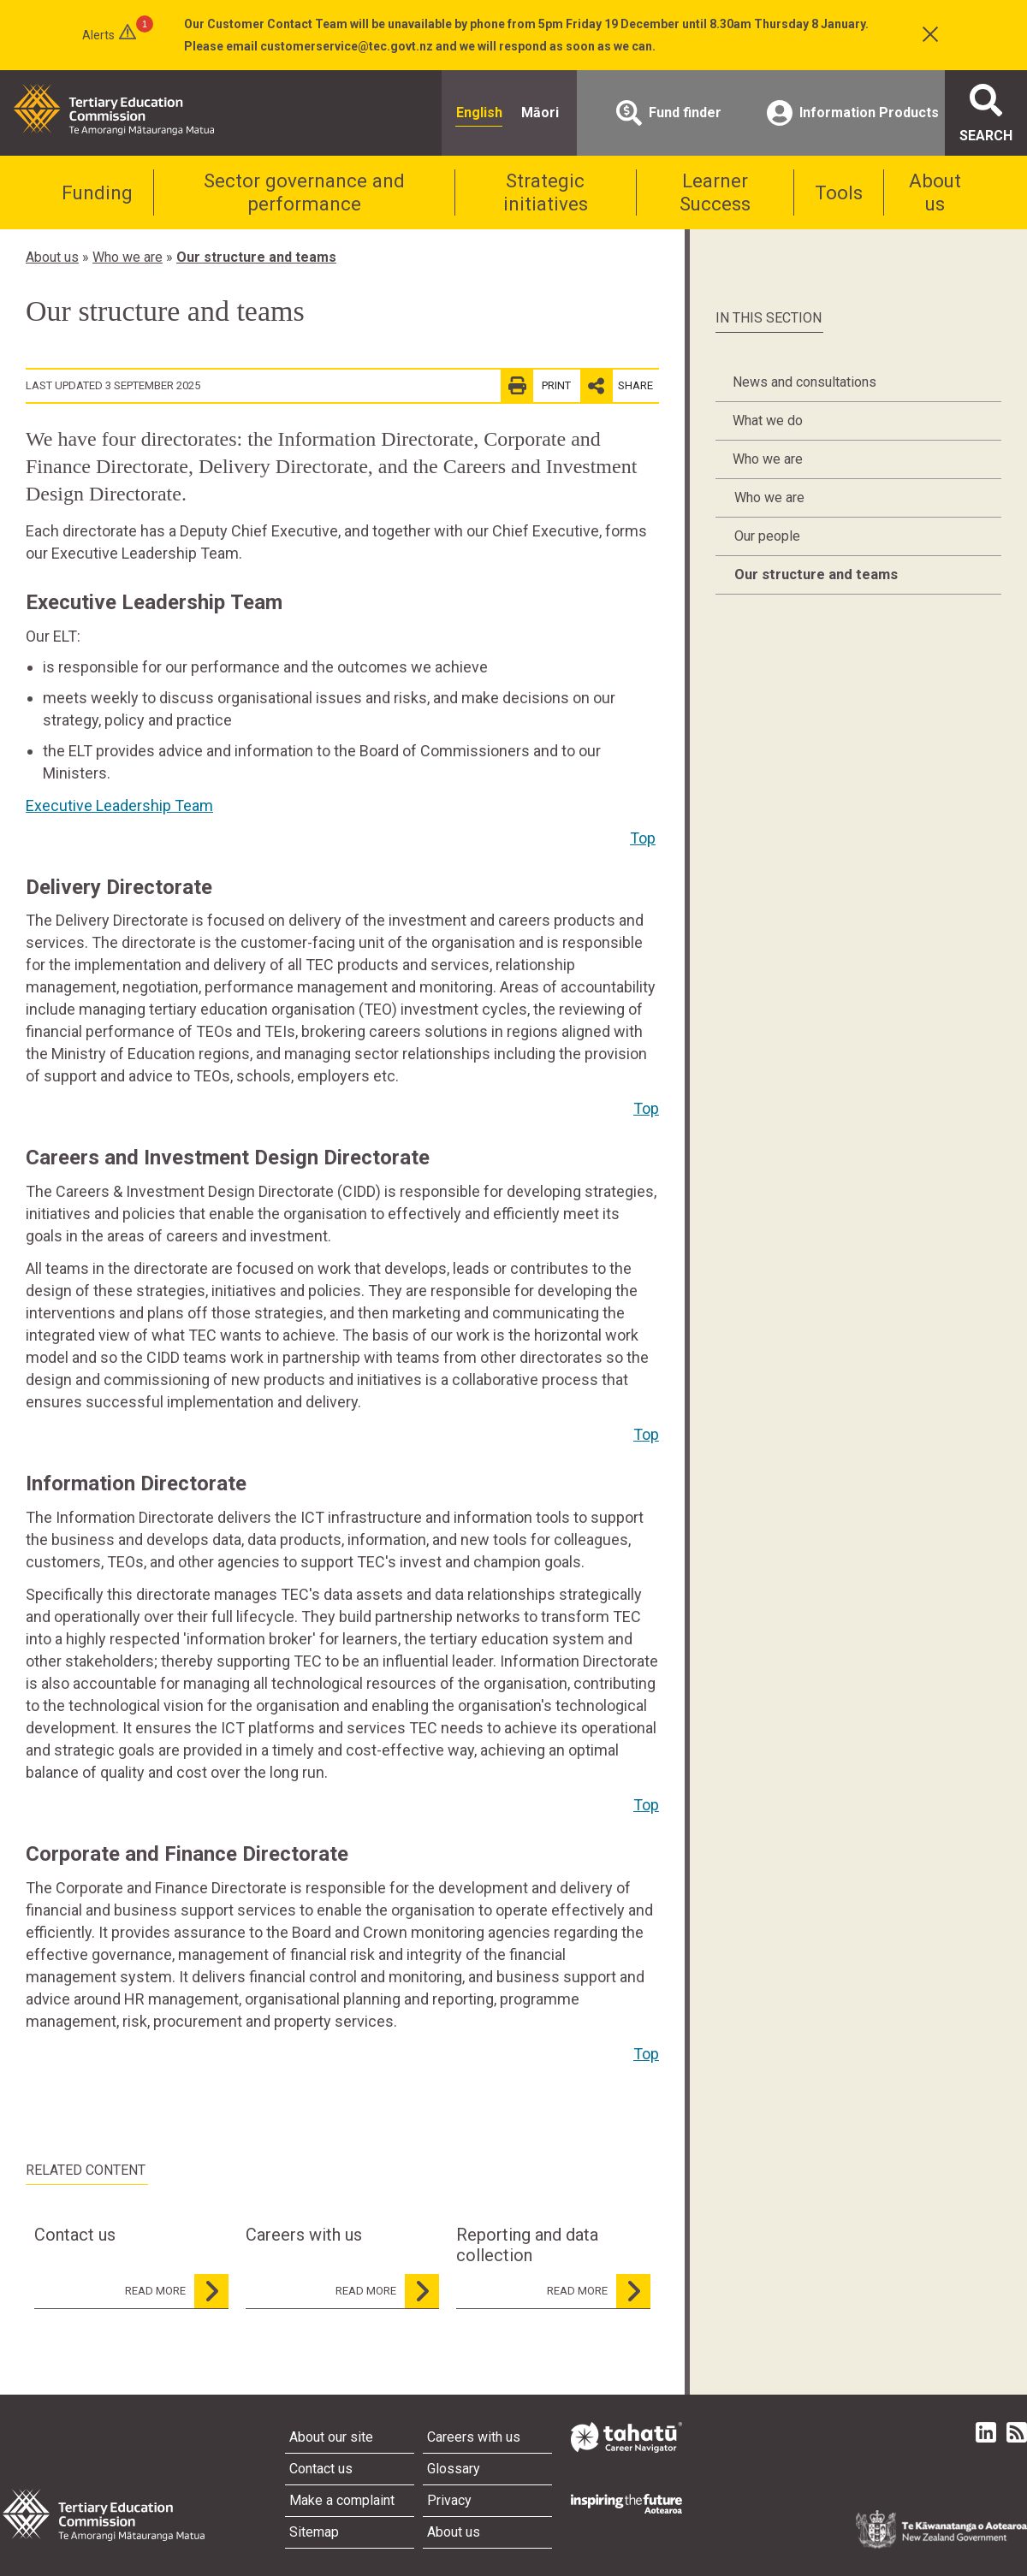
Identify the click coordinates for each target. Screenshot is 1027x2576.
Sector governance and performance (304, 192)
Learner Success (715, 192)
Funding (97, 192)
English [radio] (479, 112)
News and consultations (804, 382)
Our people (767, 536)
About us (935, 192)
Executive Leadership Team (119, 805)
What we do (768, 420)
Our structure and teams (256, 257)
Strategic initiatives (545, 192)
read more (177, 2291)
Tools (839, 192)
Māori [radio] (540, 112)
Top (643, 838)
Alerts (98, 35)
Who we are (127, 257)
